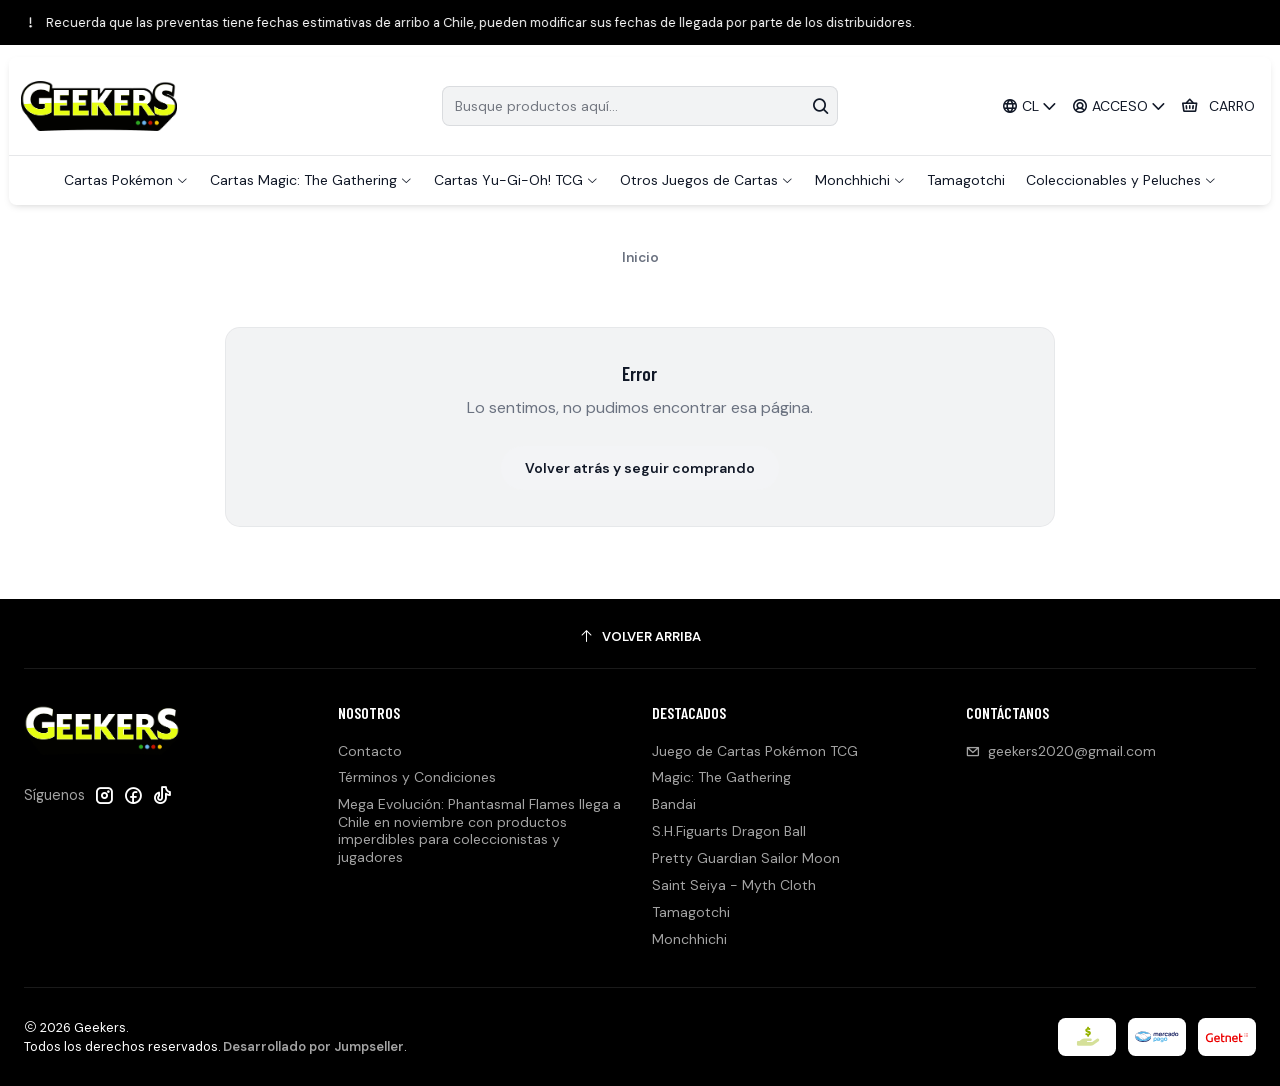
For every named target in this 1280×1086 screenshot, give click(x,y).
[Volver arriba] (640, 636)
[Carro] (1218, 106)
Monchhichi (689, 939)
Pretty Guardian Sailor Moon (746, 858)
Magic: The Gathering (721, 777)
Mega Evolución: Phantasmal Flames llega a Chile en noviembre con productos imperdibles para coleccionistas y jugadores (479, 830)
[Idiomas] (1029, 106)
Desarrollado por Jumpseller (313, 1046)
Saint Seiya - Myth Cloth (734, 885)
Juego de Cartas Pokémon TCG (755, 751)
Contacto (370, 751)
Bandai (674, 804)
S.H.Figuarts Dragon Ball (729, 831)
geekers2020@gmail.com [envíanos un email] (1061, 751)
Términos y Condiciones (417, 777)
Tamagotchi (691, 912)
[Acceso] (1119, 106)
